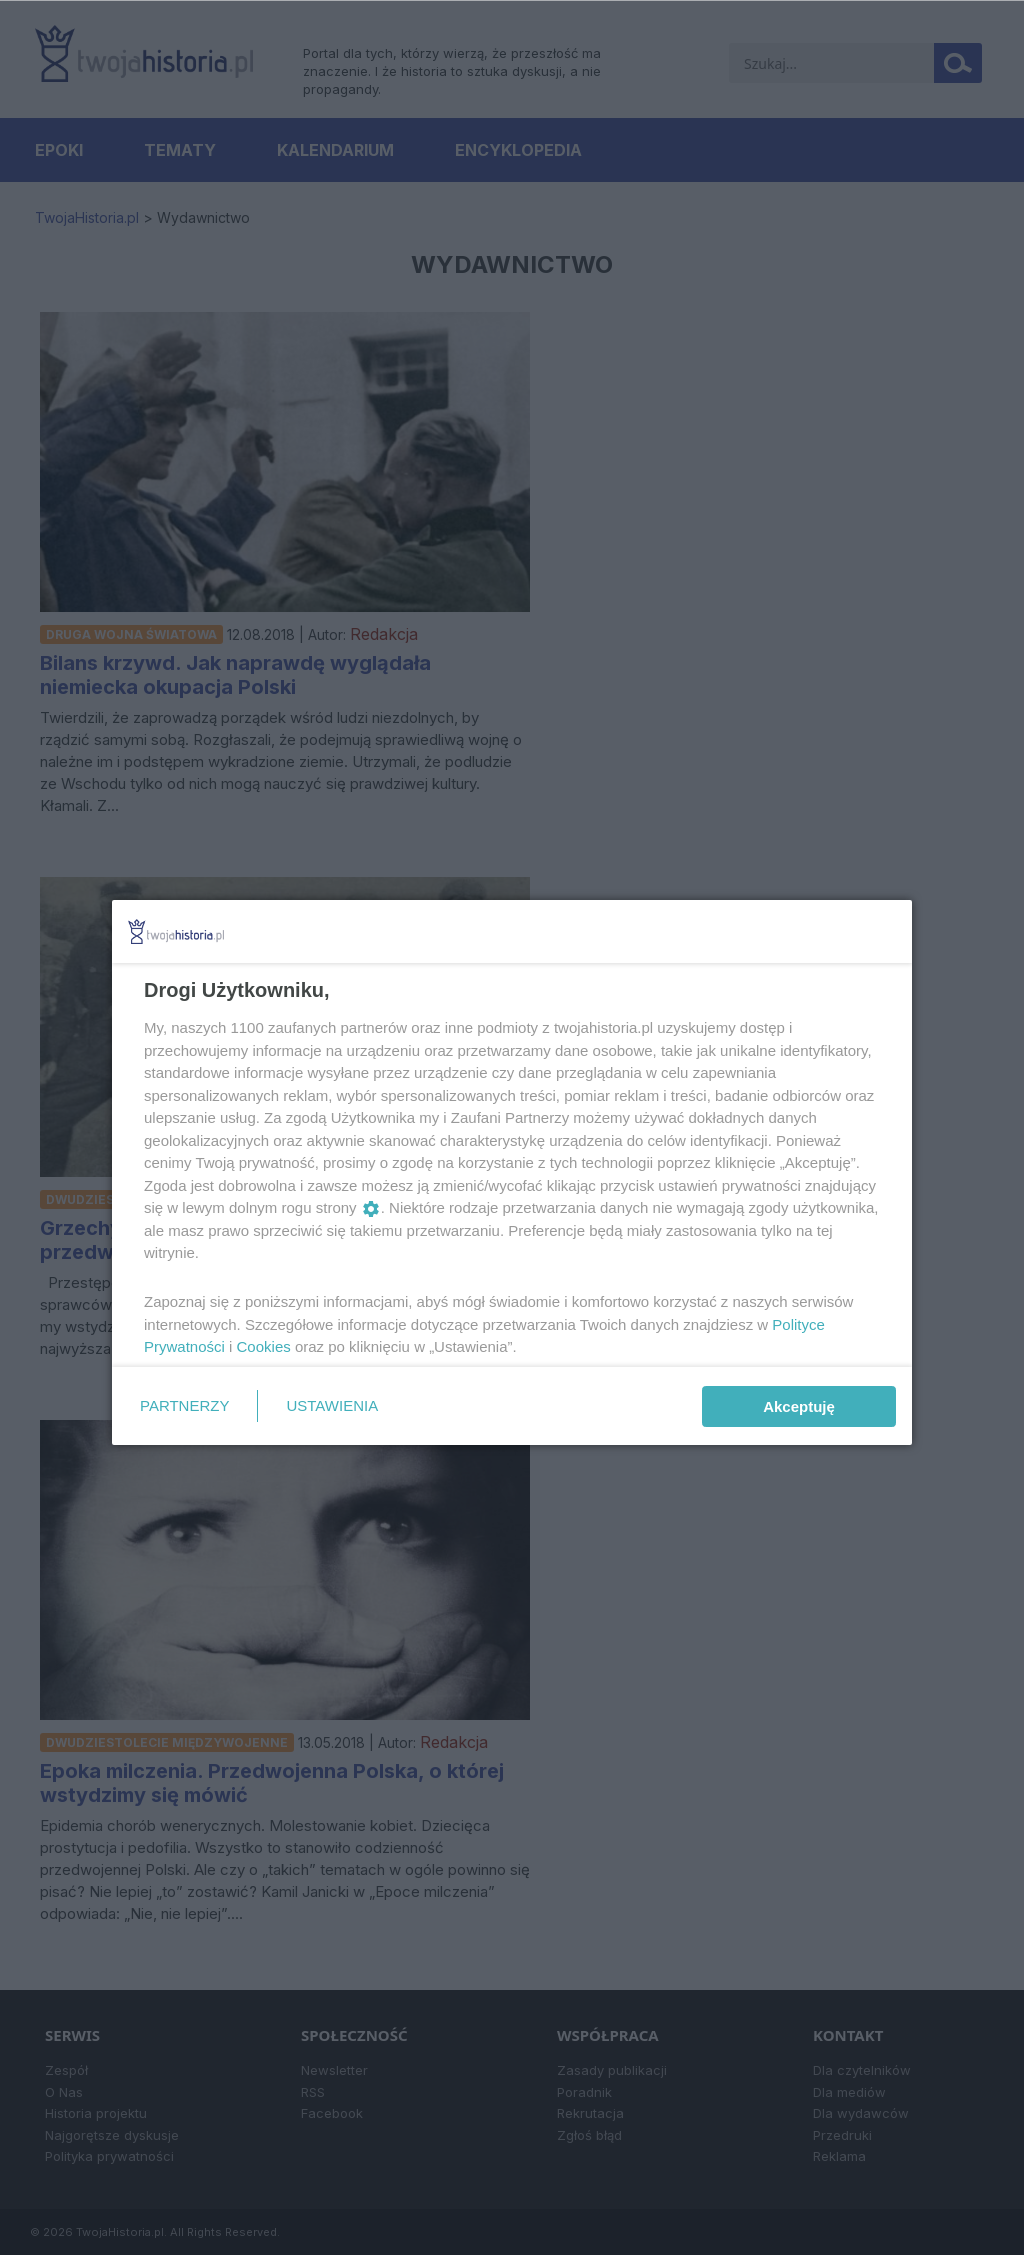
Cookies (264, 1346)
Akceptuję (799, 1406)
